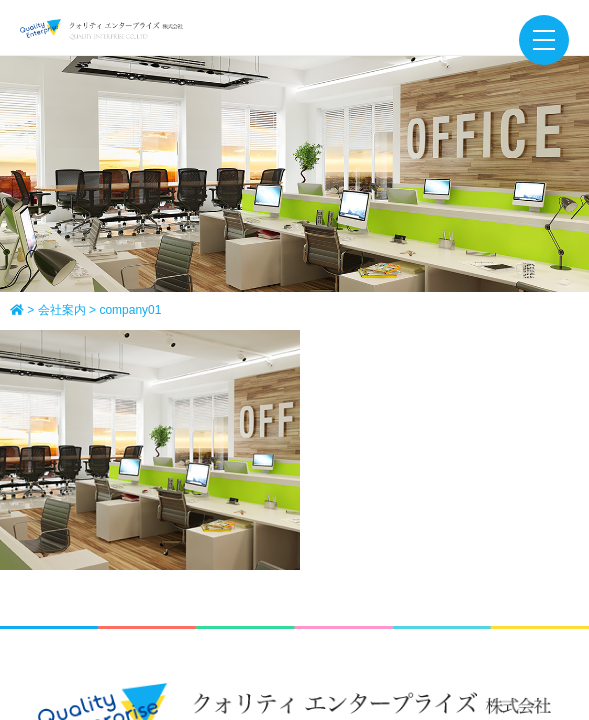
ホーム (201, 470)
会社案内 (280, 470)
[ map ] (426, 390)
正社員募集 (373, 470)
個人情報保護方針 (351, 537)
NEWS (294, 504)
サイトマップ (223, 537)
